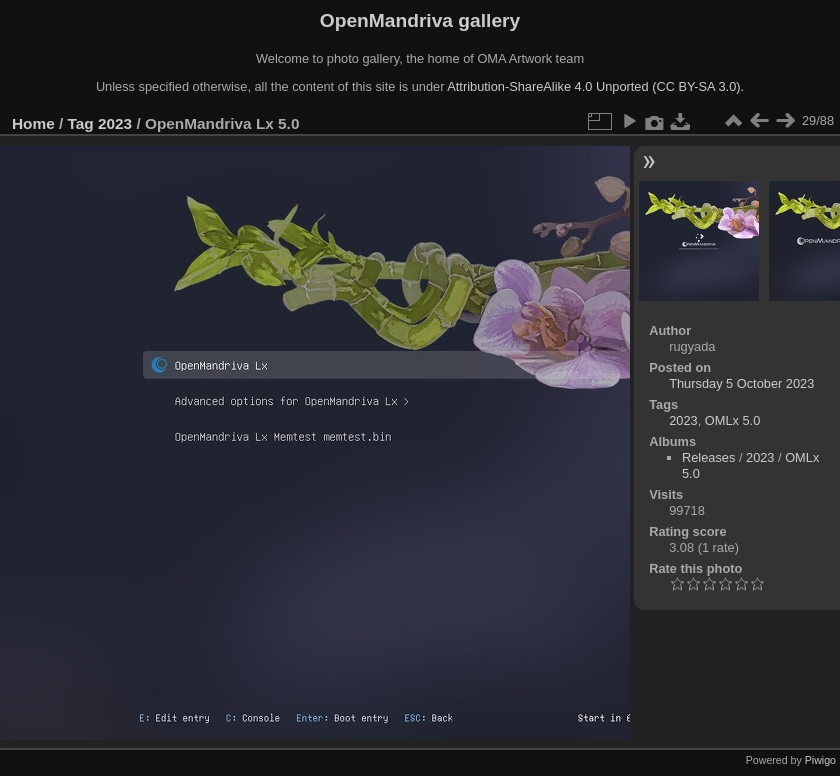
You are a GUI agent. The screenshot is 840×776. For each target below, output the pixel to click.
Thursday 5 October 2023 (741, 383)
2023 (115, 123)
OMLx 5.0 (732, 420)
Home (33, 123)
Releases (708, 457)
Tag (81, 123)
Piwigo (820, 760)
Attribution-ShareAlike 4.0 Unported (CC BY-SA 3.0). (595, 86)
